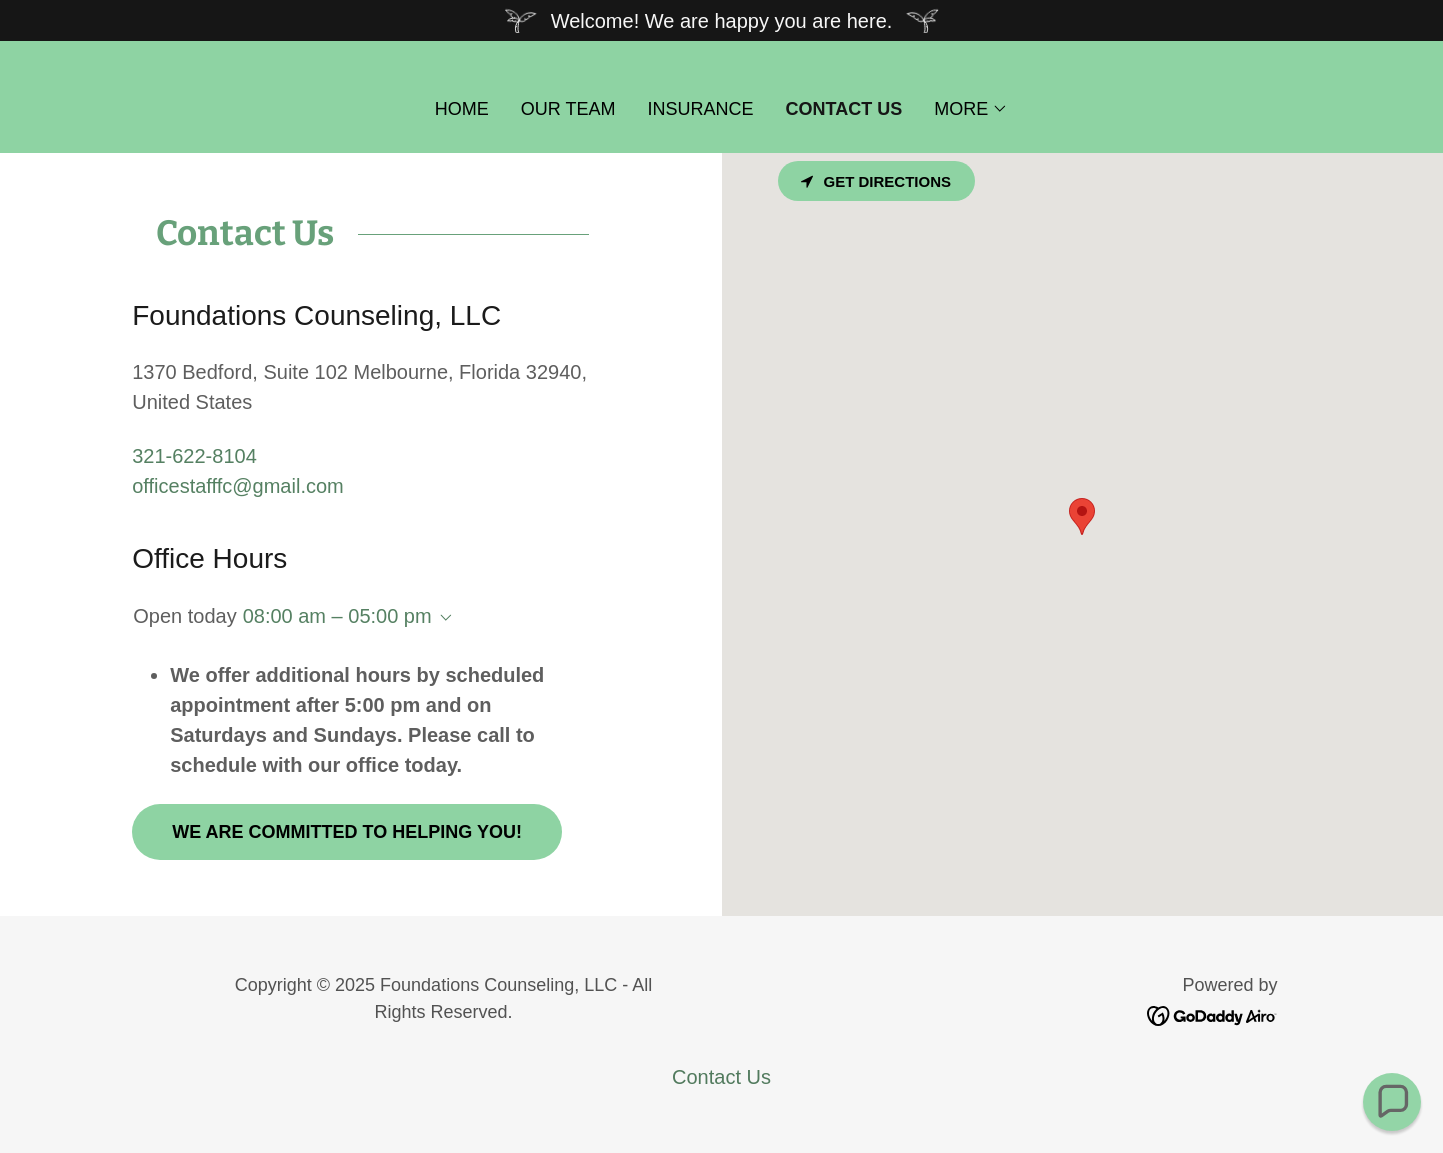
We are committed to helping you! (347, 832)
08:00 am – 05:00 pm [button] (337, 616)
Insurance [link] (701, 109)
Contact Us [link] (844, 109)
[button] (971, 109)
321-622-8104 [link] (194, 456)
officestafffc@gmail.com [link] (238, 486)
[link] (1212, 1014)
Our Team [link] (568, 109)
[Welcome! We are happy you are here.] (721, 20)
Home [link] (462, 109)
